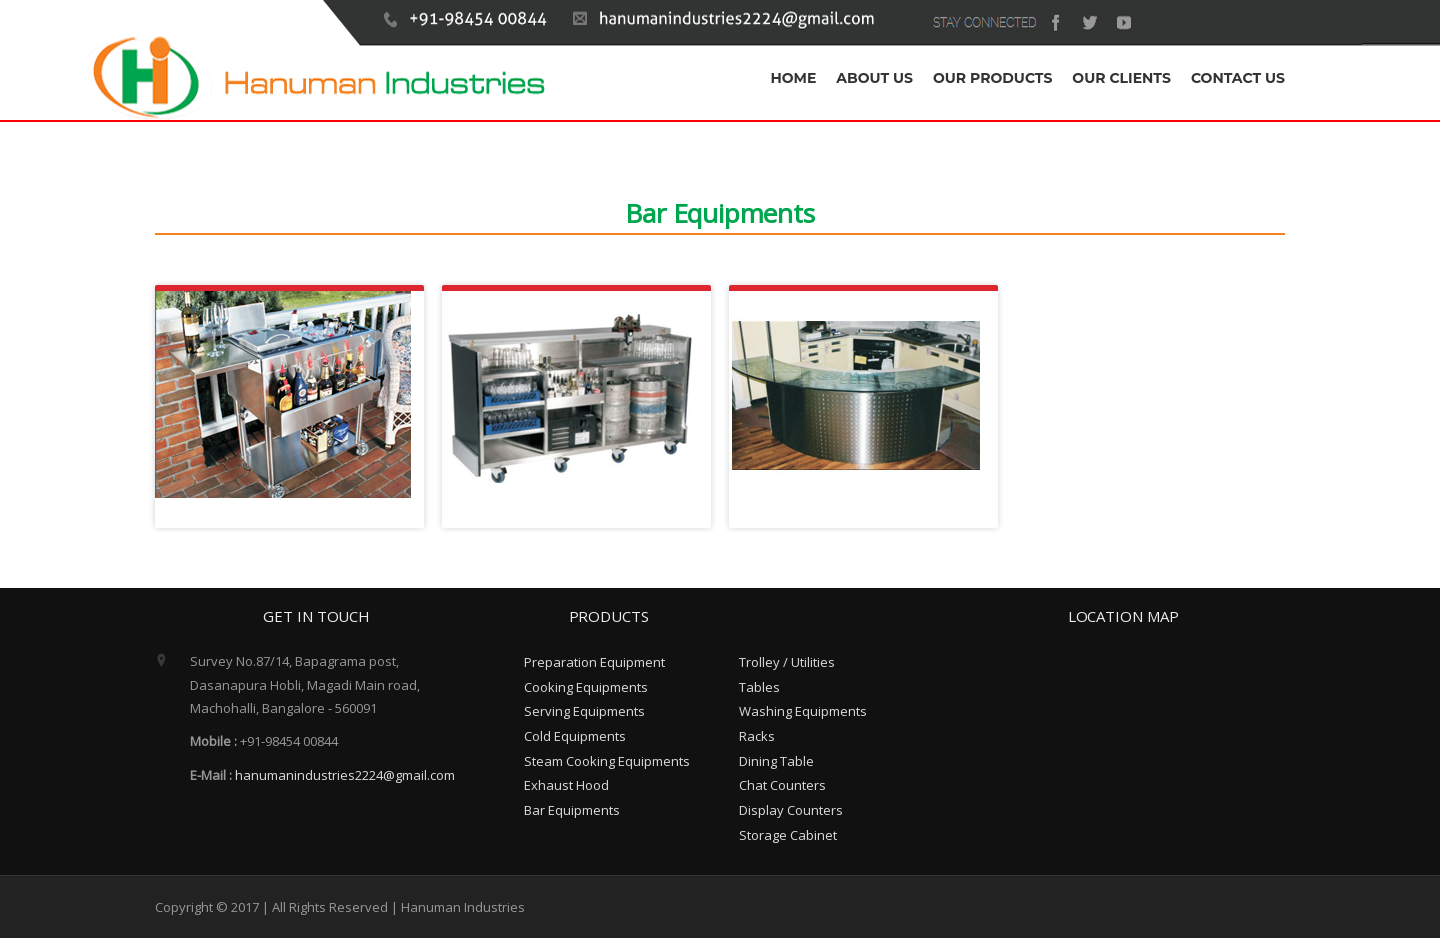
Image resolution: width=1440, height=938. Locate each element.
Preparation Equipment (594, 662)
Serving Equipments (584, 711)
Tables (759, 687)
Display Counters (791, 810)
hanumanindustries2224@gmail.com (345, 775)
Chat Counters (782, 785)
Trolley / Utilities (787, 662)
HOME (793, 78)
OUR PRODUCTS (992, 78)
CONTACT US (1238, 78)
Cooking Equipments (586, 687)
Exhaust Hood (566, 785)
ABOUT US (874, 78)
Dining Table (776, 761)
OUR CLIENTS (1121, 78)
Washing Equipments (803, 711)
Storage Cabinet (788, 835)
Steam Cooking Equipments (607, 761)
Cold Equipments (575, 736)
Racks (757, 736)
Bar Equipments (572, 810)
